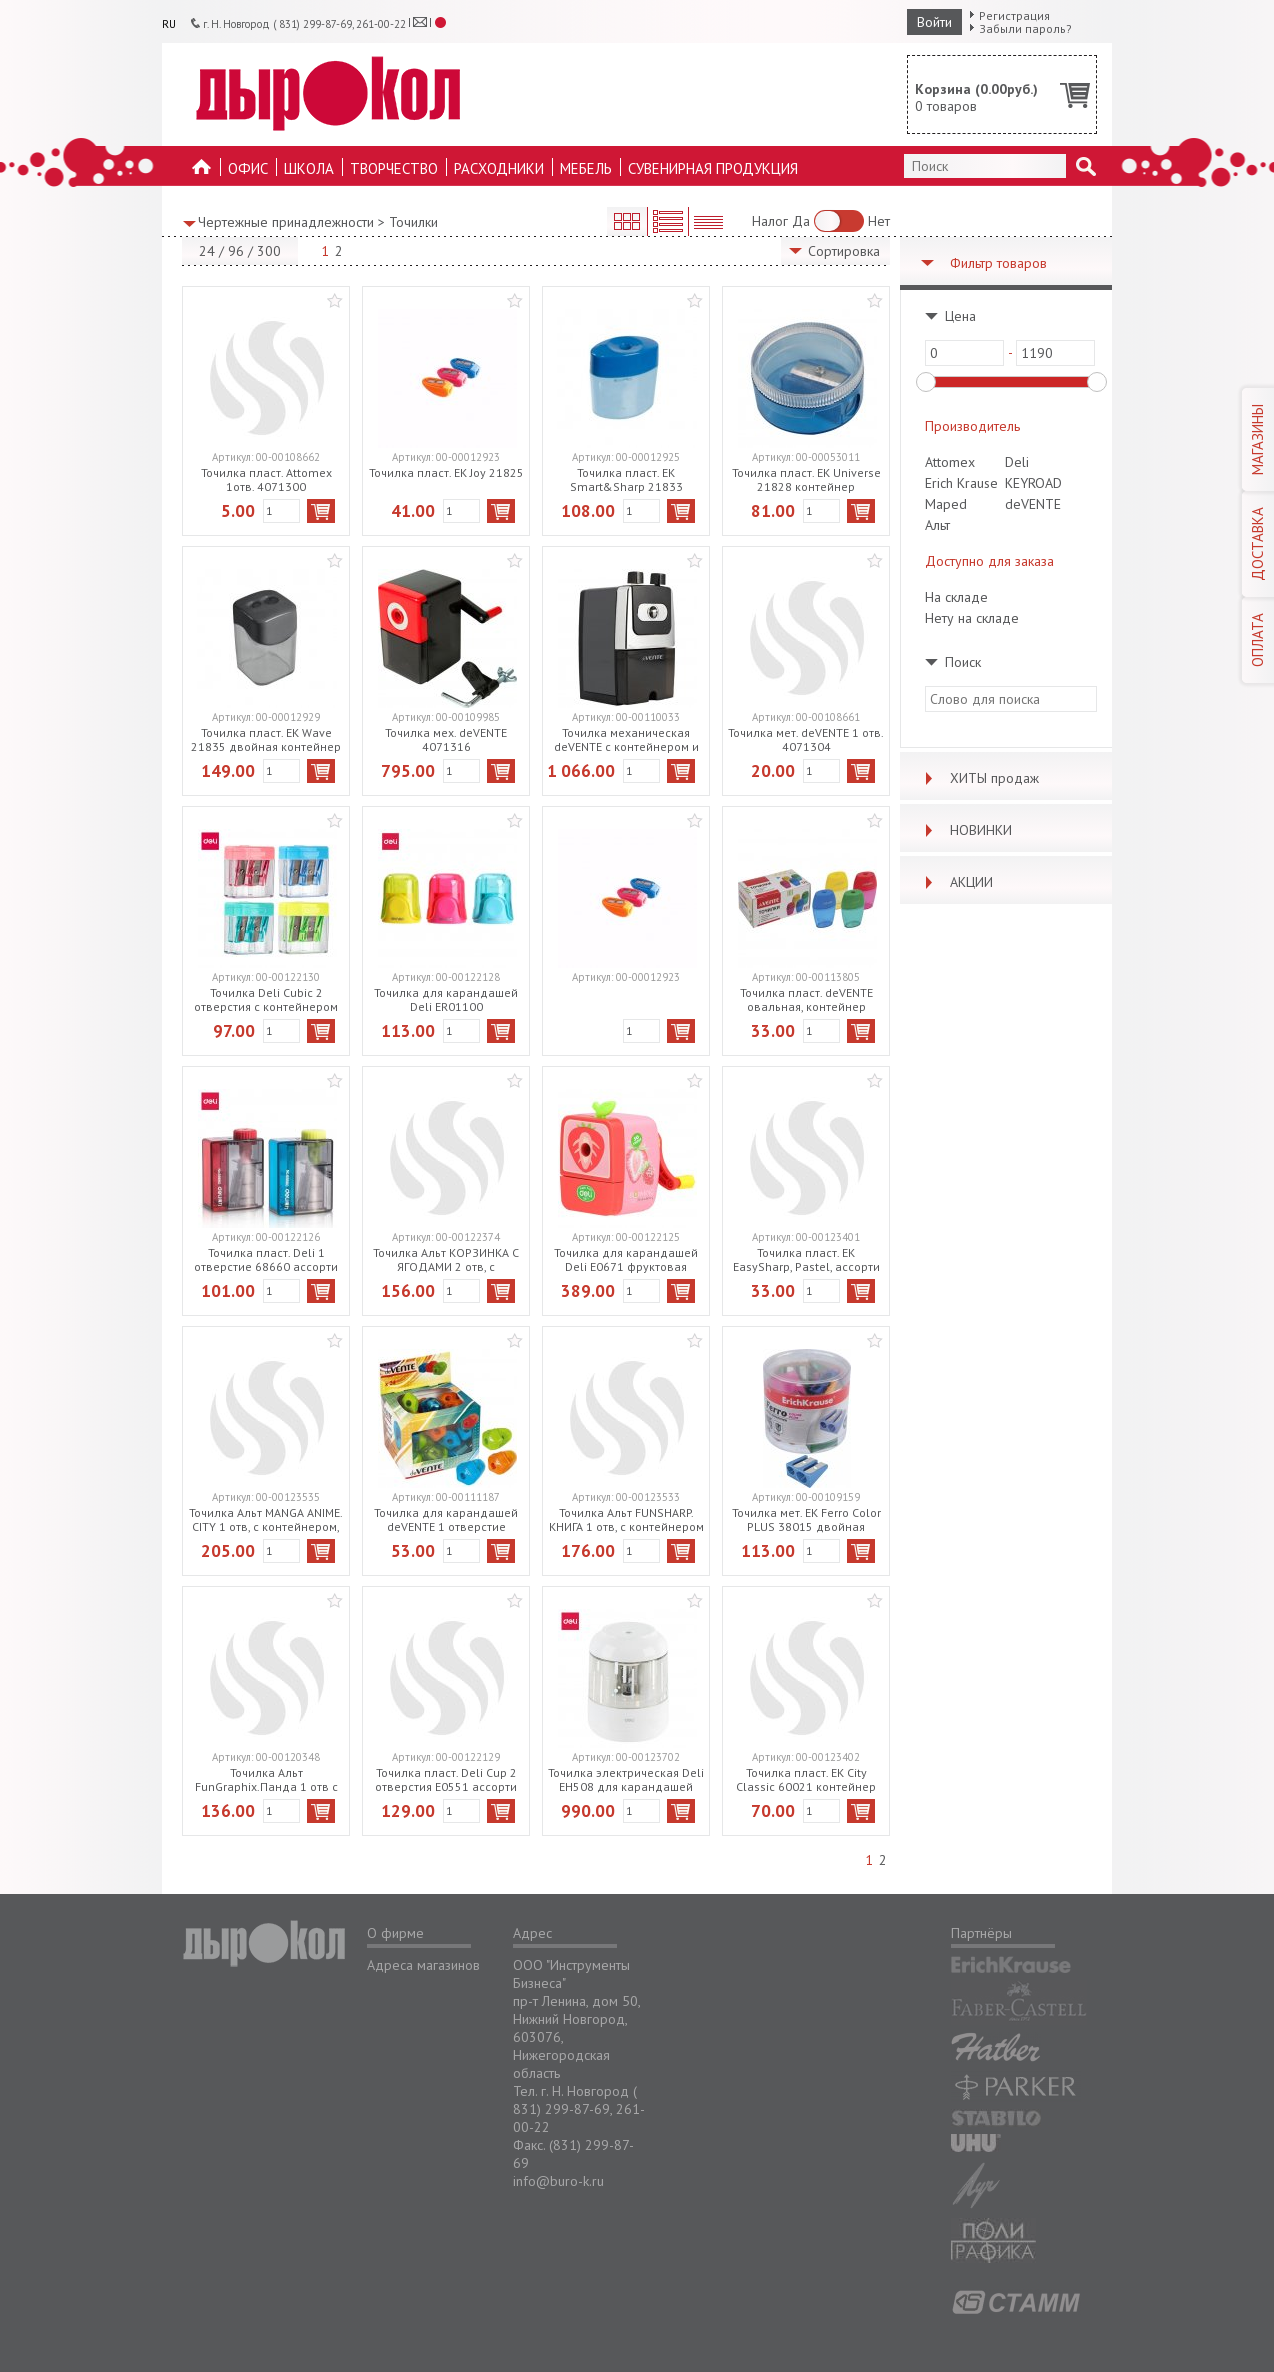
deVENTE (1033, 504)
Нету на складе (972, 618)
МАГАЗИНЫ (1257, 439)
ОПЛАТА (1257, 640)
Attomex (950, 462)
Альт (937, 525)
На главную (202, 172)
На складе (956, 597)
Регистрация (1014, 15)
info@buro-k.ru (558, 2181)
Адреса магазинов (423, 1965)
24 (207, 251)
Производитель (972, 426)
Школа (309, 168)
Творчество (394, 168)
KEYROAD (1033, 483)
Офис (248, 168)
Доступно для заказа (989, 561)
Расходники (499, 168)
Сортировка (844, 251)
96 (236, 251)
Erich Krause (961, 483)
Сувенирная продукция (713, 168)
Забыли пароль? (1025, 28)
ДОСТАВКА (1257, 544)
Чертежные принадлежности (286, 222)
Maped (946, 504)
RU (169, 24)
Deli (1017, 462)
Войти (934, 22)
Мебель (586, 168)
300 (269, 251)
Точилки (413, 222)
